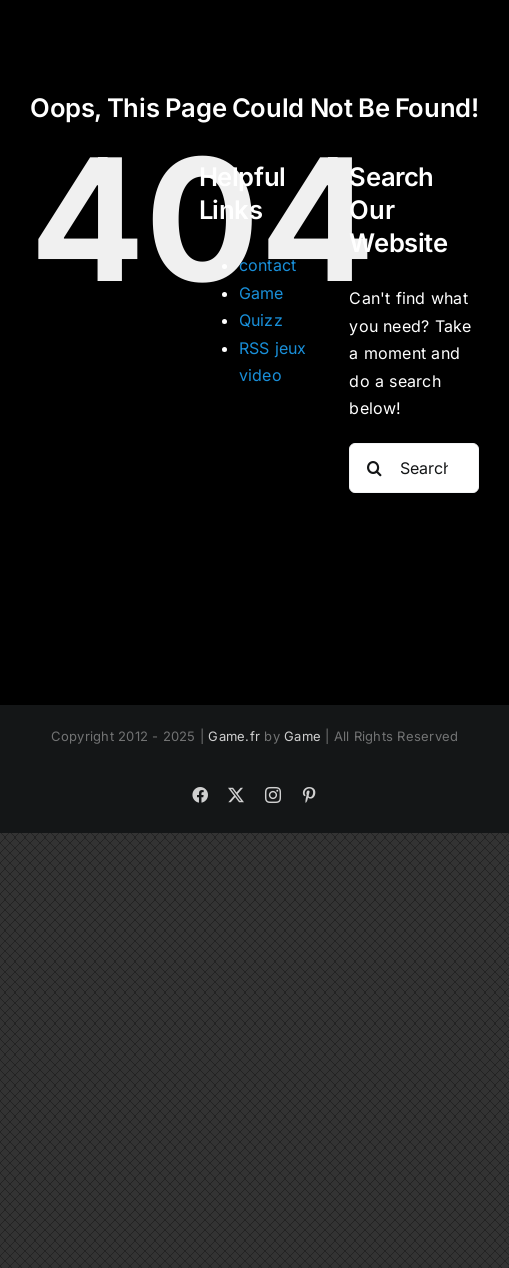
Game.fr (234, 736)
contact (268, 265)
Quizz (261, 320)
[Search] (374, 468)
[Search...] (414, 468)
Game (261, 293)
